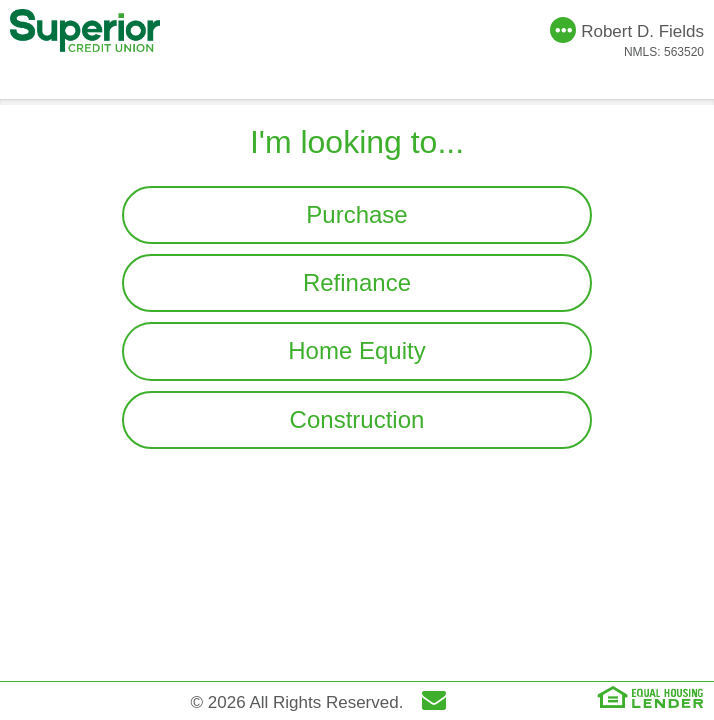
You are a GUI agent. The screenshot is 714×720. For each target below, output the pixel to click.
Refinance (357, 282)
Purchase (356, 214)
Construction (357, 419)
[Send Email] (439, 703)
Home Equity (356, 350)
